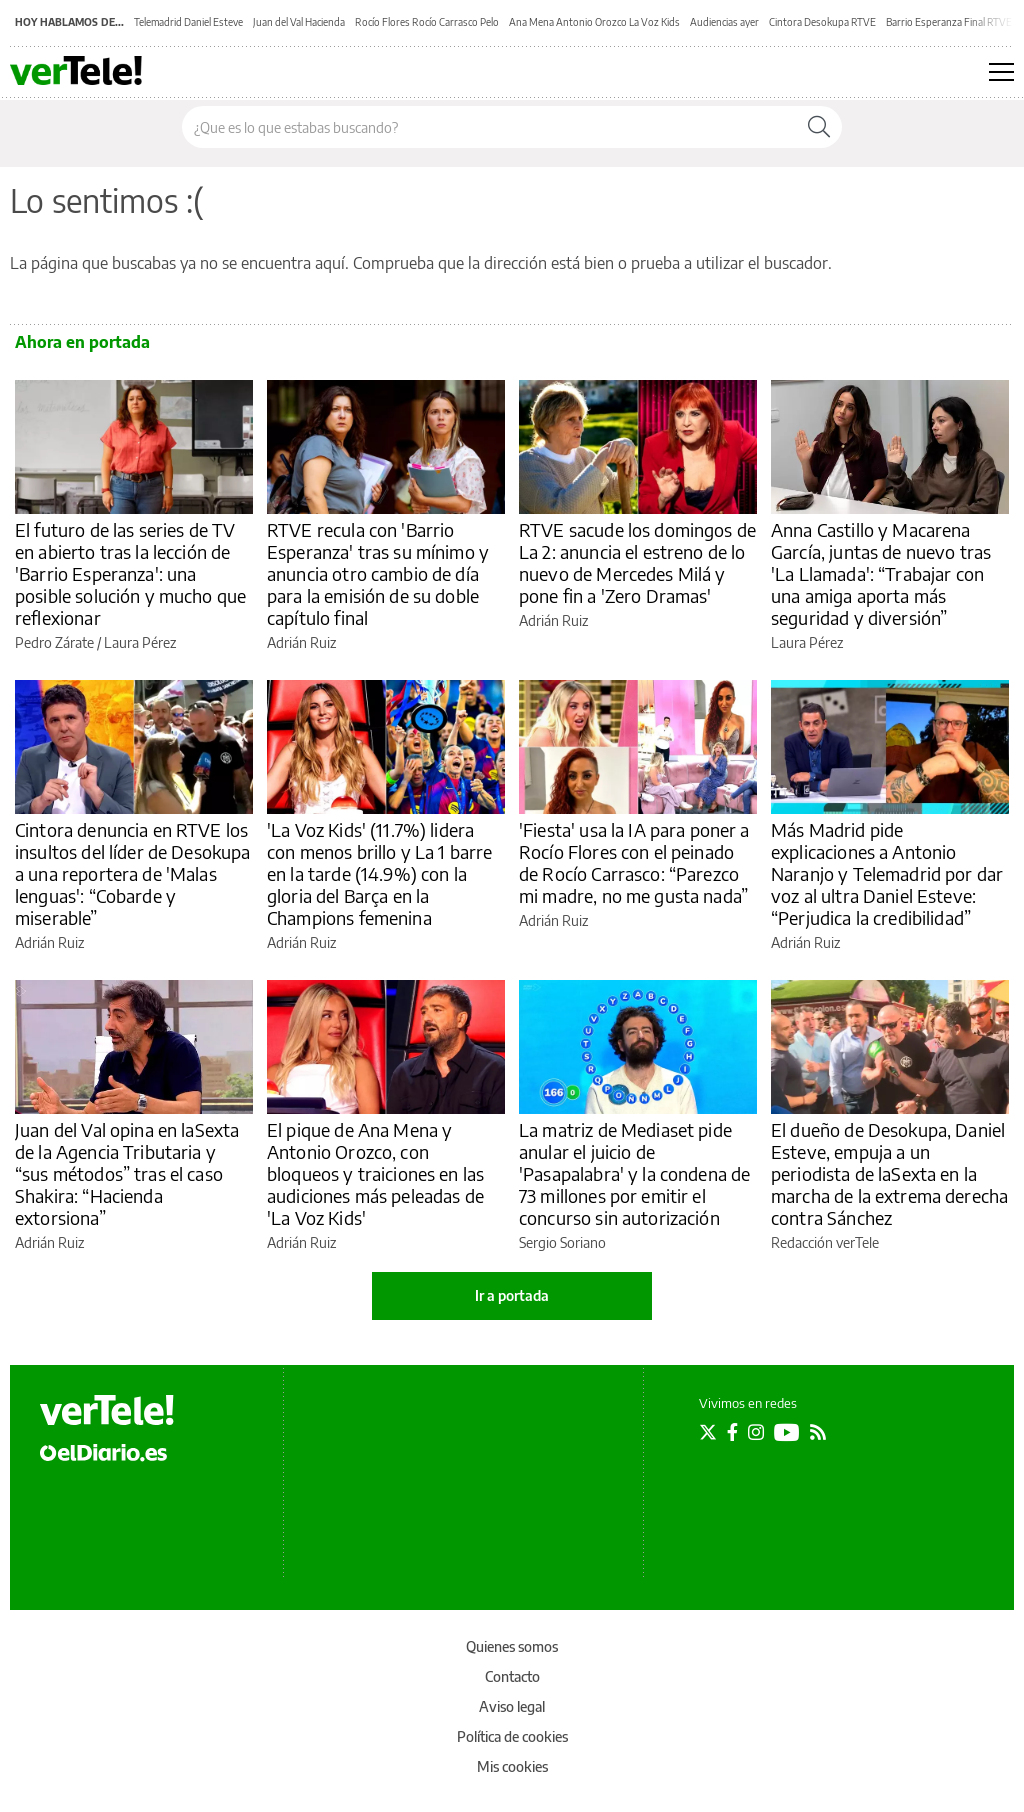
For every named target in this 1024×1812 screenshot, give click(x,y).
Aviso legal (512, 1706)
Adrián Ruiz (301, 642)
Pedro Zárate (54, 642)
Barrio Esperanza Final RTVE (949, 22)
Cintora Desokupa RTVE (822, 22)
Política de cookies (512, 1736)
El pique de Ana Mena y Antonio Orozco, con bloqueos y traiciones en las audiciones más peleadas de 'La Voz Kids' (375, 1173)
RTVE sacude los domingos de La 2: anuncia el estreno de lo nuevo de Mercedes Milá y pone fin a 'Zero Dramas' (637, 562)
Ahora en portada (82, 342)
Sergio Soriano (562, 1242)
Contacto (512, 1676)
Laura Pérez (140, 642)
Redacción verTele (825, 1242)
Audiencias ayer (724, 22)
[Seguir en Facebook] (732, 1432)
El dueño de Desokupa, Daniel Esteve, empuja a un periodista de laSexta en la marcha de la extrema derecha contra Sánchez (889, 1173)
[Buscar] (819, 127)
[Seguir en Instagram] (756, 1432)
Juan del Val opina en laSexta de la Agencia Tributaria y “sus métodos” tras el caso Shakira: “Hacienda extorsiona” (127, 1173)
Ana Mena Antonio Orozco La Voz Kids (594, 22)
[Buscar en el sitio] (489, 127)
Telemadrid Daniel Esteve (188, 22)
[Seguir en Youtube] (787, 1432)
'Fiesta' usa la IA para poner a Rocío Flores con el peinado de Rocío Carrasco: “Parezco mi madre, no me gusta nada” (634, 862)
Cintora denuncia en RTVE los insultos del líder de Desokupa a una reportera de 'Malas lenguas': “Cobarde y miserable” (133, 873)
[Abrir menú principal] (1001, 72)
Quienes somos (512, 1646)
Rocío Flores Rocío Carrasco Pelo (427, 22)
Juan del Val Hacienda (299, 22)
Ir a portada (512, 1295)
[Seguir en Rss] (818, 1432)
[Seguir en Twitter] (708, 1432)
